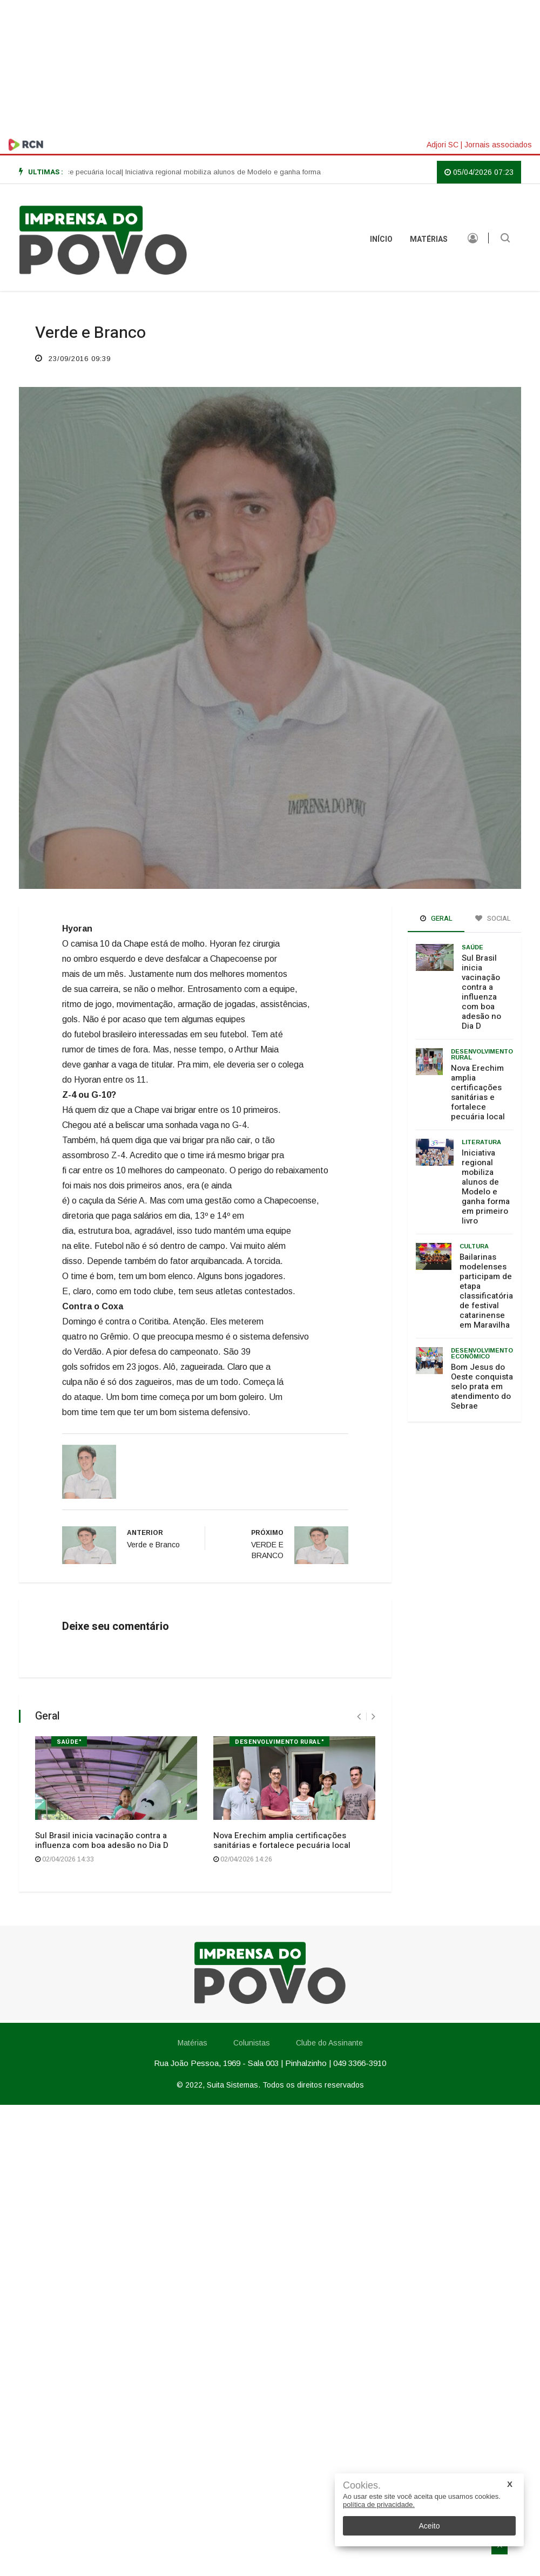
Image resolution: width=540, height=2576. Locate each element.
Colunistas (251, 2042)
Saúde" (69, 1741)
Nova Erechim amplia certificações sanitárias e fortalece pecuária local (281, 1840)
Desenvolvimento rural (482, 1054)
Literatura (481, 1142)
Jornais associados (498, 144)
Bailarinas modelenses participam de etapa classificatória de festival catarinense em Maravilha (486, 1291)
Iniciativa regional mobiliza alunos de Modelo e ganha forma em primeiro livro (486, 1187)
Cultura (474, 1246)
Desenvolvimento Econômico (482, 1353)
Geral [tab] (436, 918)
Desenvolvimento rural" (279, 1741)
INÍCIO (381, 239)
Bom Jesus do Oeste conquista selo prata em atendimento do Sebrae (482, 1386)
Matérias (429, 239)
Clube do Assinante (329, 2042)
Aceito (429, 2525)
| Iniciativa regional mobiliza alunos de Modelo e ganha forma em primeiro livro (258, 172)
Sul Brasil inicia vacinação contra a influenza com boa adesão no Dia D (101, 1840)
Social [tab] (493, 918)
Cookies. (362, 2485)
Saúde (472, 947)
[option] (258, 172)
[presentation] (359, 1716)
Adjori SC (442, 144)
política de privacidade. (379, 2504)
